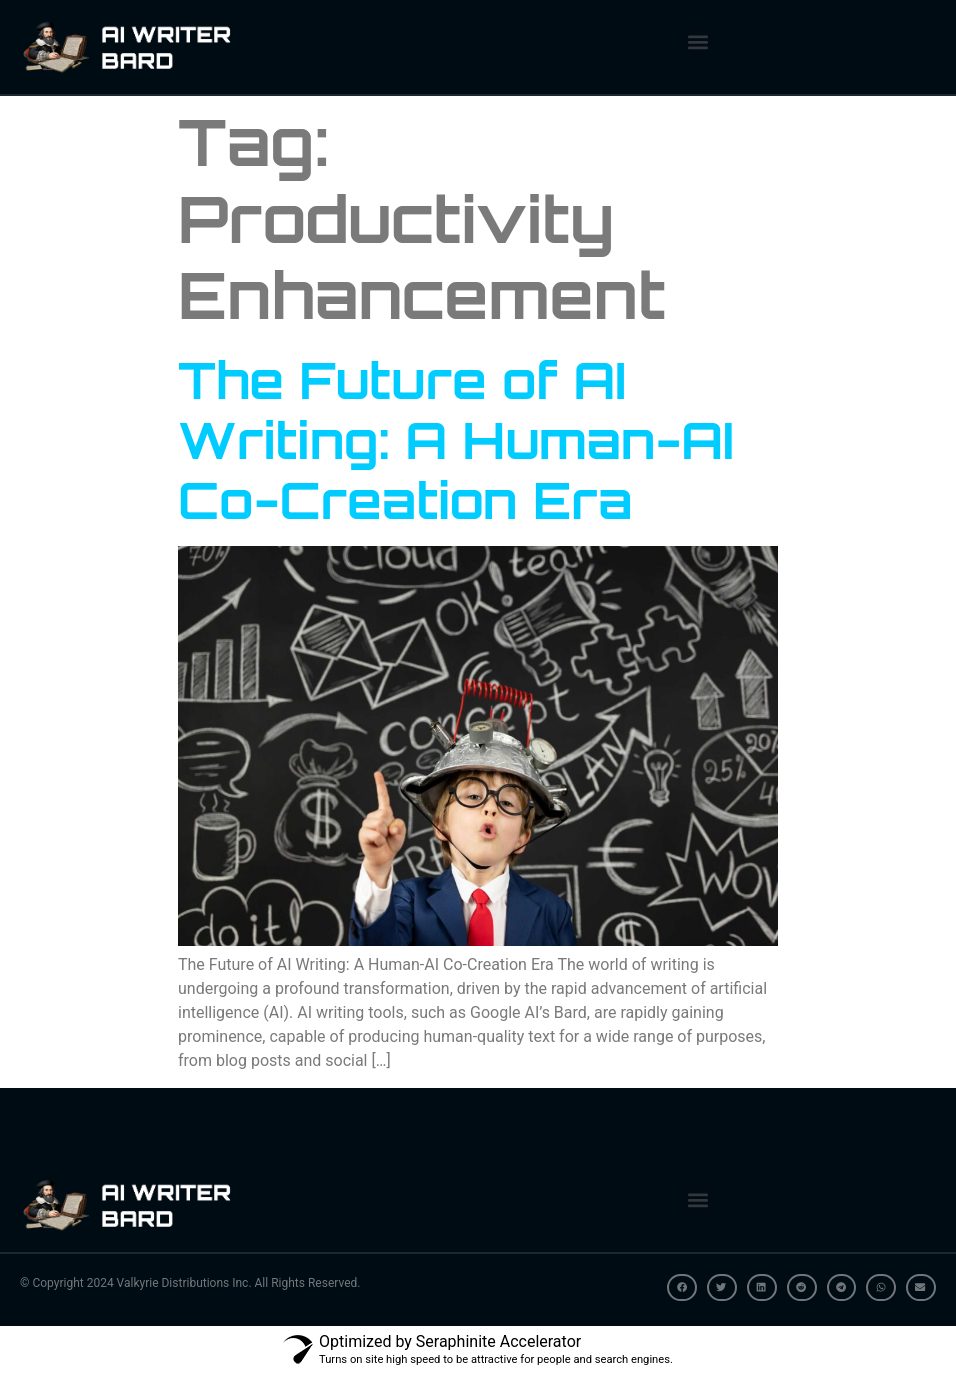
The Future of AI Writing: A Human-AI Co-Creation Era (456, 439)
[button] (697, 41)
